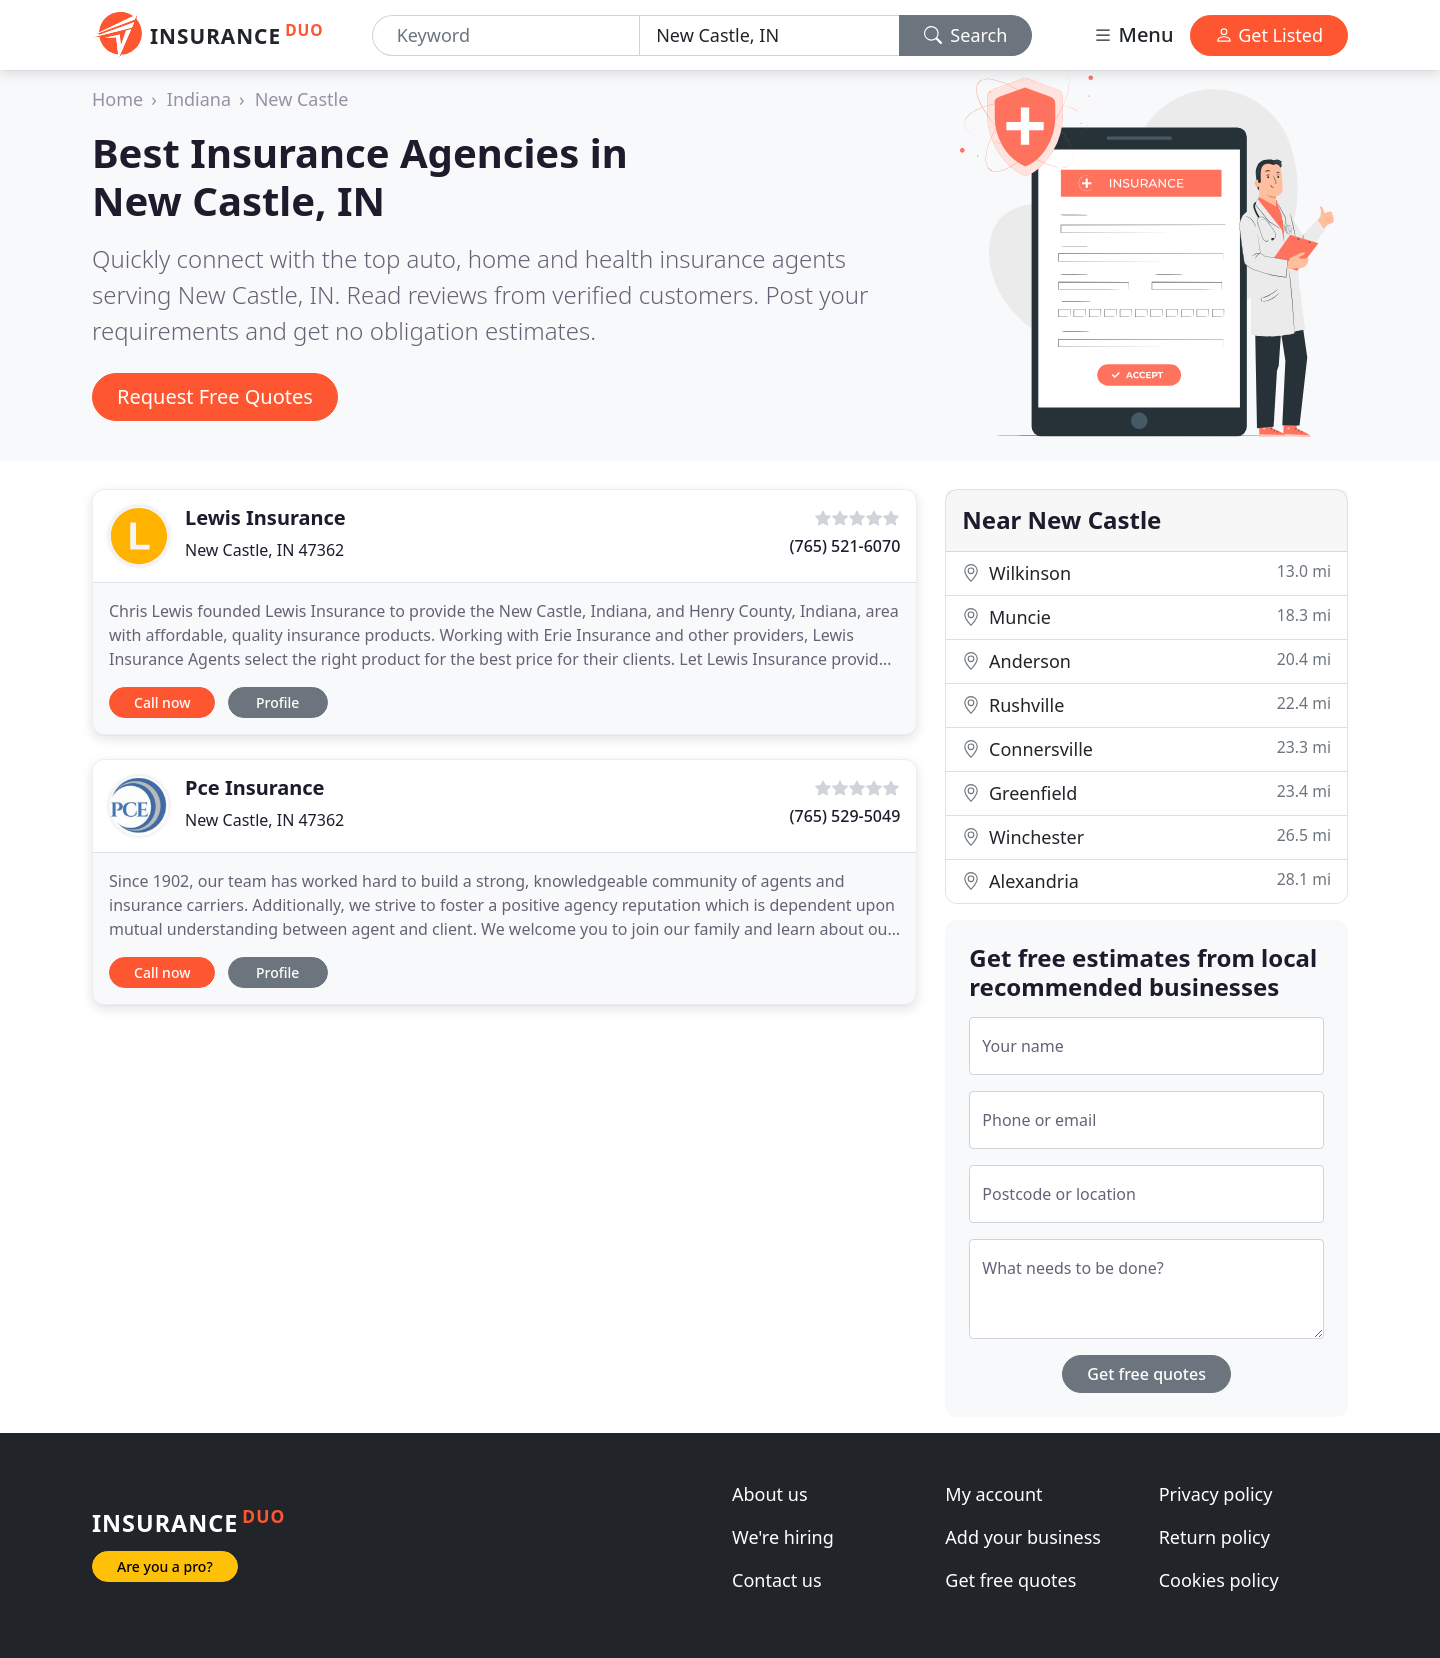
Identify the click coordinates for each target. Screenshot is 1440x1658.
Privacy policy (1216, 1494)
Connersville (1146, 748)
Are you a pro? (165, 1566)
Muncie (1146, 616)
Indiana (199, 99)
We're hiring (783, 1537)
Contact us (777, 1580)
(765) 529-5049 (845, 816)
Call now (162, 702)
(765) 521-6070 (845, 546)
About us (770, 1494)
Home (117, 99)
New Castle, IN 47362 (264, 550)
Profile (277, 702)
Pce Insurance (254, 787)
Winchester (1146, 836)
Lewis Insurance (265, 517)
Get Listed (1269, 35)
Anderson (1146, 660)
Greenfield (1146, 792)
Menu (1133, 34)
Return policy (1214, 1537)
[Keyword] (506, 35)
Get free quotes (1146, 1374)
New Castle (302, 99)
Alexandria (1146, 880)
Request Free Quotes (215, 396)
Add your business (1023, 1537)
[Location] (769, 35)
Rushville (1146, 704)
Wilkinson (1146, 572)
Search (966, 35)
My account (993, 1494)
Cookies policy (1219, 1580)
